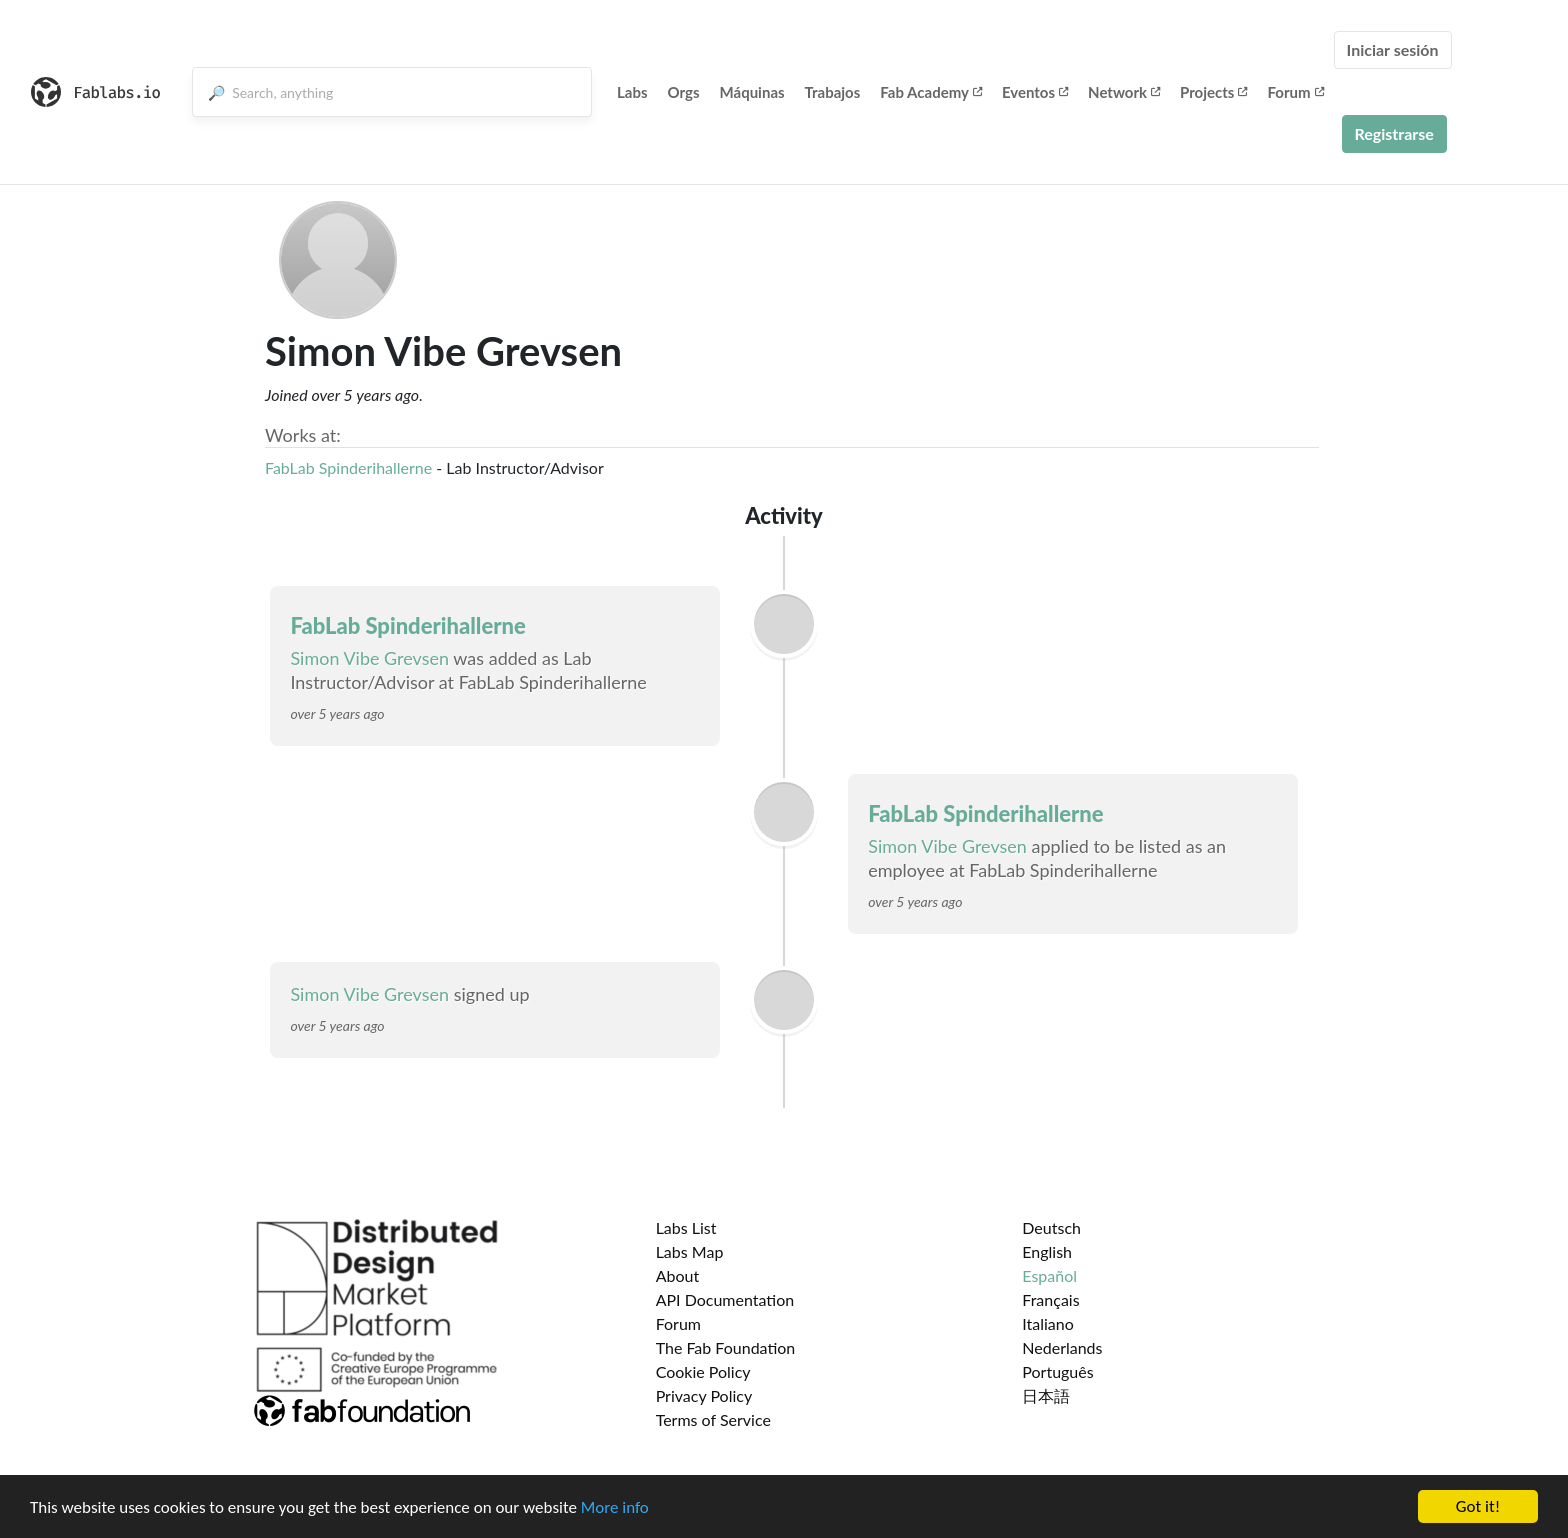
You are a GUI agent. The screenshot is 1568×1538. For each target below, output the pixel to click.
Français (1050, 1299)
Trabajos (833, 92)
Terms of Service (713, 1419)
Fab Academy (931, 92)
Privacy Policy (704, 1395)
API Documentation (725, 1299)
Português (1057, 1371)
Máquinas (752, 92)
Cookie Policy (703, 1371)
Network (1124, 92)
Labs (632, 92)
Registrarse (1394, 133)
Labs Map (690, 1251)
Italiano (1048, 1323)
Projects (1213, 92)
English (1047, 1251)
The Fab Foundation (726, 1347)
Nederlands (1062, 1347)
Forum (1295, 92)
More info (615, 1510)
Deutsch (1051, 1227)
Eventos (1035, 92)
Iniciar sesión (1393, 49)
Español (1049, 1275)
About (678, 1275)
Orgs (684, 92)
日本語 (1046, 1395)
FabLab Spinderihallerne (350, 467)
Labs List (686, 1227)
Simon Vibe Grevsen (369, 658)
